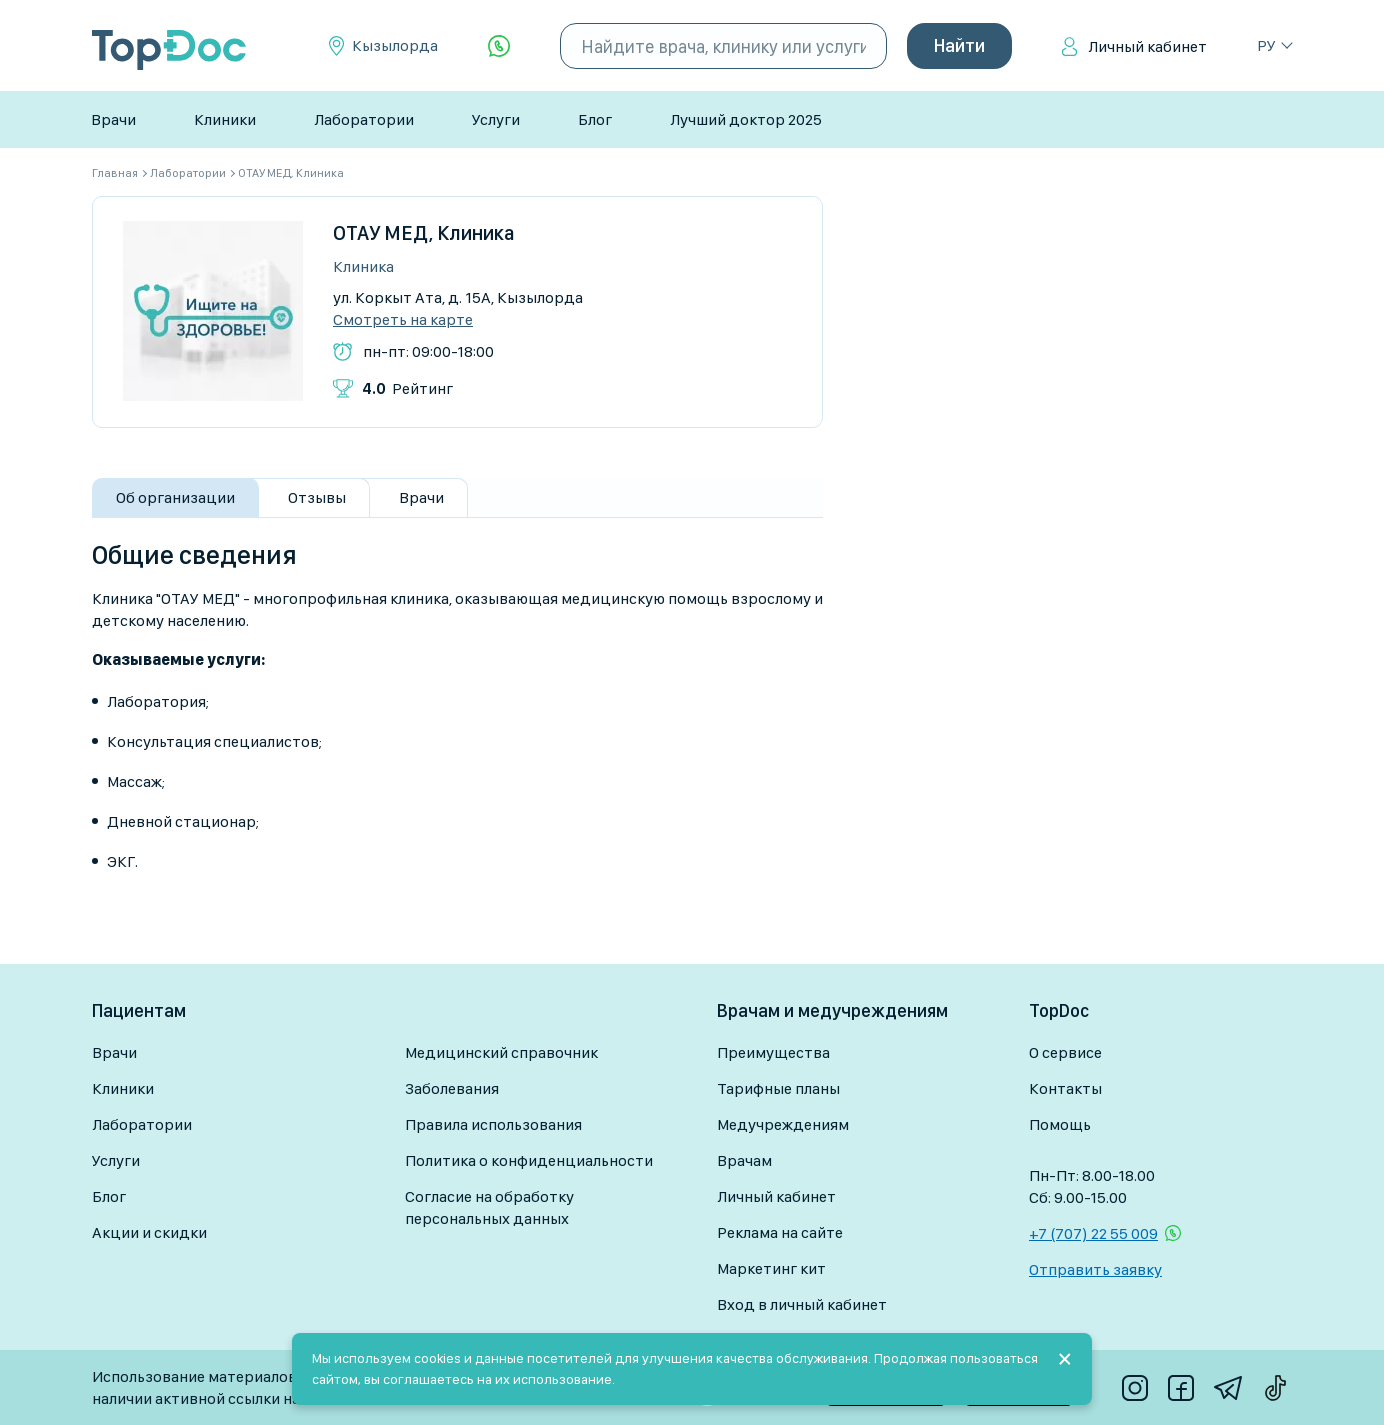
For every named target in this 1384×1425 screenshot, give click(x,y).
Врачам (744, 1160)
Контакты (1065, 1088)
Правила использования (493, 1124)
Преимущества (773, 1052)
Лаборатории (364, 119)
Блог (595, 119)
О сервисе (1065, 1052)
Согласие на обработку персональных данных (489, 1207)
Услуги (496, 119)
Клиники (225, 119)
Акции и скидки (149, 1232)
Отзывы (317, 497)
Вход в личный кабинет (802, 1304)
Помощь (1060, 1124)
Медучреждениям (783, 1124)
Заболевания (452, 1088)
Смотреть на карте (403, 320)
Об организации (175, 497)
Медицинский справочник (501, 1052)
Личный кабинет (1147, 46)
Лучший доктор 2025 (746, 119)
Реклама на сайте (780, 1232)
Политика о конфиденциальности (529, 1160)
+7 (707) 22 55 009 (1093, 1233)
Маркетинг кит (771, 1268)
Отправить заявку (1095, 1269)
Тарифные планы (778, 1088)
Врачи (113, 119)
